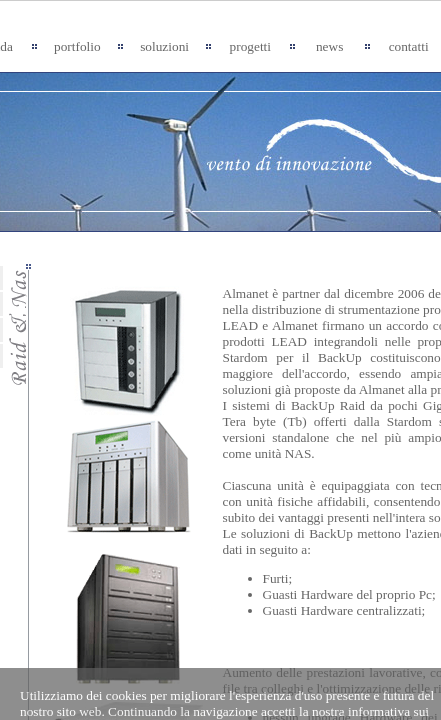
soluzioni (164, 46)
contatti (409, 46)
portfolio (77, 46)
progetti (250, 46)
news (329, 46)
